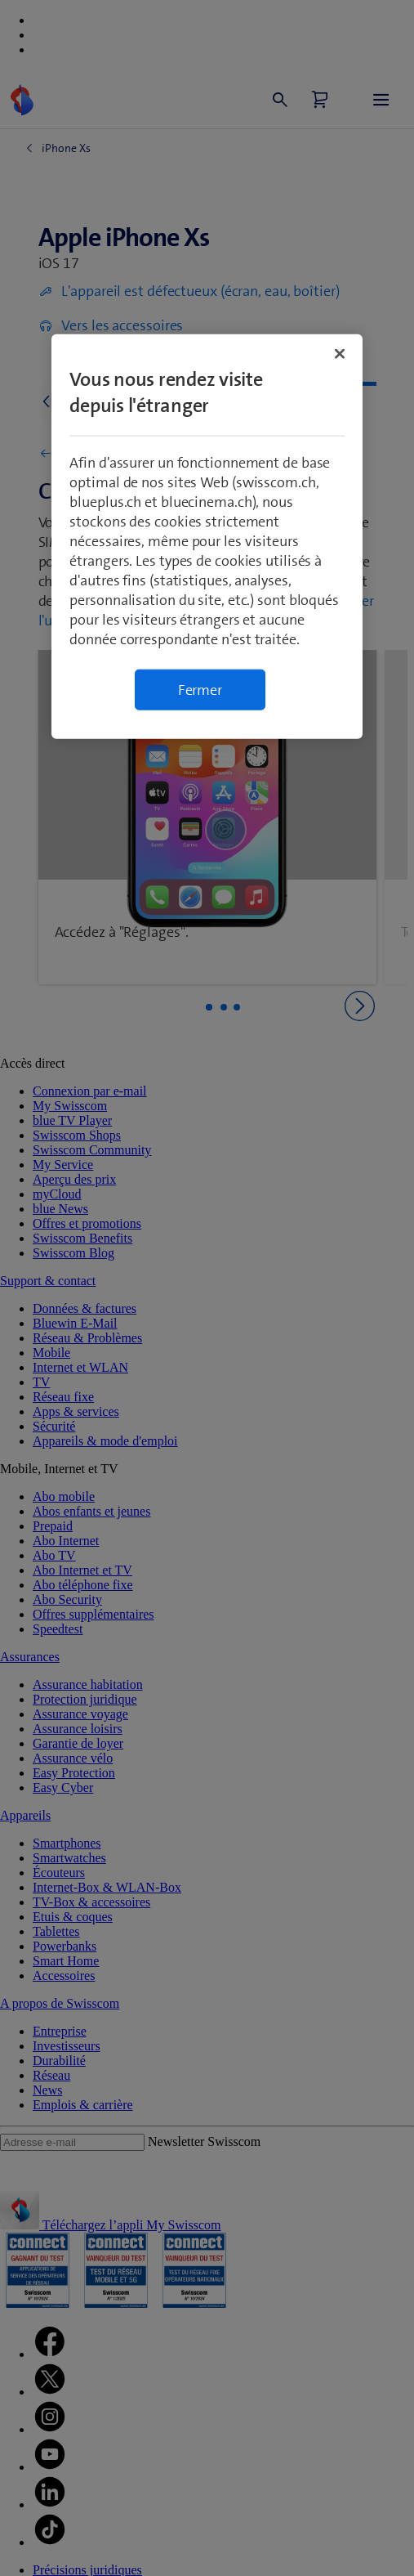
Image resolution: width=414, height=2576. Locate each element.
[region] (206, 536)
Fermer (200, 689)
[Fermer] (340, 353)
